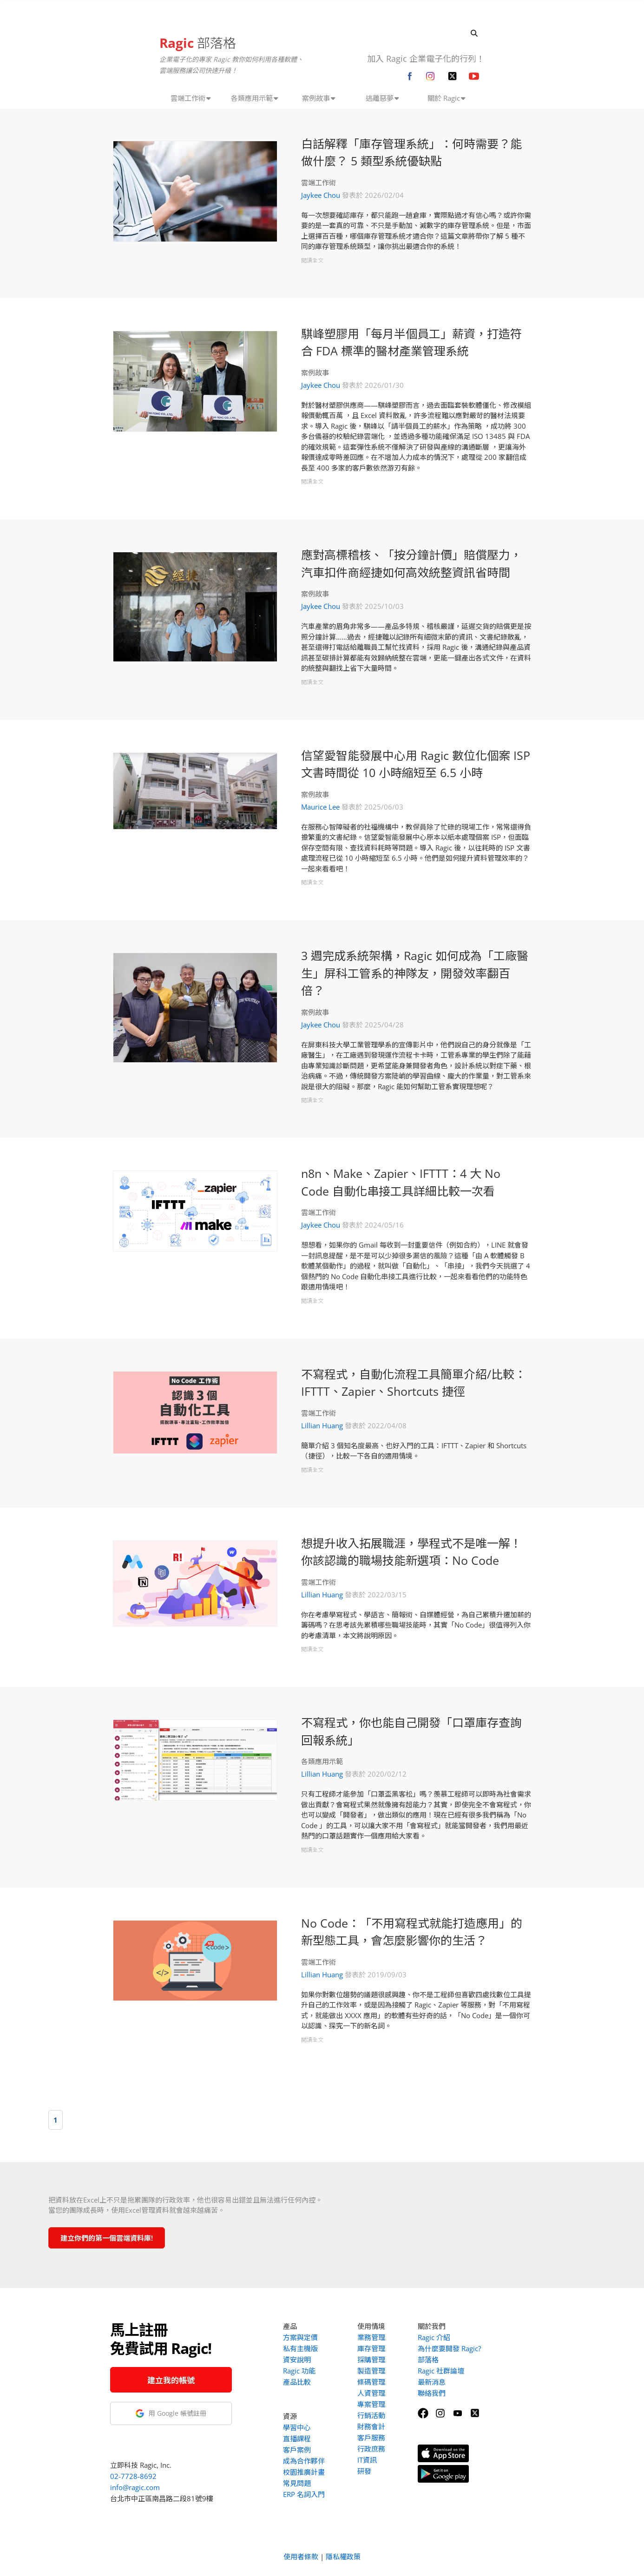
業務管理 (371, 2337)
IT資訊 (367, 2460)
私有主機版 (300, 2348)
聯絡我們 (432, 2393)
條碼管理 (371, 2381)
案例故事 (315, 372)
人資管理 (371, 2393)
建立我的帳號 (171, 2380)
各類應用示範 (322, 1761)
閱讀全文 (312, 260)
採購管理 (371, 2359)
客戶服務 (371, 2437)
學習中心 (297, 2427)
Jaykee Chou (320, 195)
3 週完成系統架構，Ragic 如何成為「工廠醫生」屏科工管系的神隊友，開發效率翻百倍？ (414, 973)
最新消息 (432, 2381)
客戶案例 (297, 2449)
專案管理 (371, 2404)
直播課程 (297, 2438)
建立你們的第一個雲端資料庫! (106, 2238)
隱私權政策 (343, 2556)
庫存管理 (371, 2348)
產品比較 (297, 2381)
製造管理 (371, 2370)
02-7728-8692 (133, 2476)
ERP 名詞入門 (304, 2494)
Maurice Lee (320, 806)
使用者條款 (300, 2556)
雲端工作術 (318, 182)
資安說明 (297, 2359)
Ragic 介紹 (434, 2337)
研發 (364, 2471)
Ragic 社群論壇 (441, 2370)
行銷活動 (371, 2415)
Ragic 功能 (299, 2370)
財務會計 (371, 2426)
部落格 (197, 43)
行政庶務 (371, 2448)
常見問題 (297, 2483)
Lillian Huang (322, 1425)
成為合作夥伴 (304, 2460)
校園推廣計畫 (304, 2472)
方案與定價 (300, 2337)
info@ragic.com (135, 2487)
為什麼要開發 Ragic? (449, 2348)
